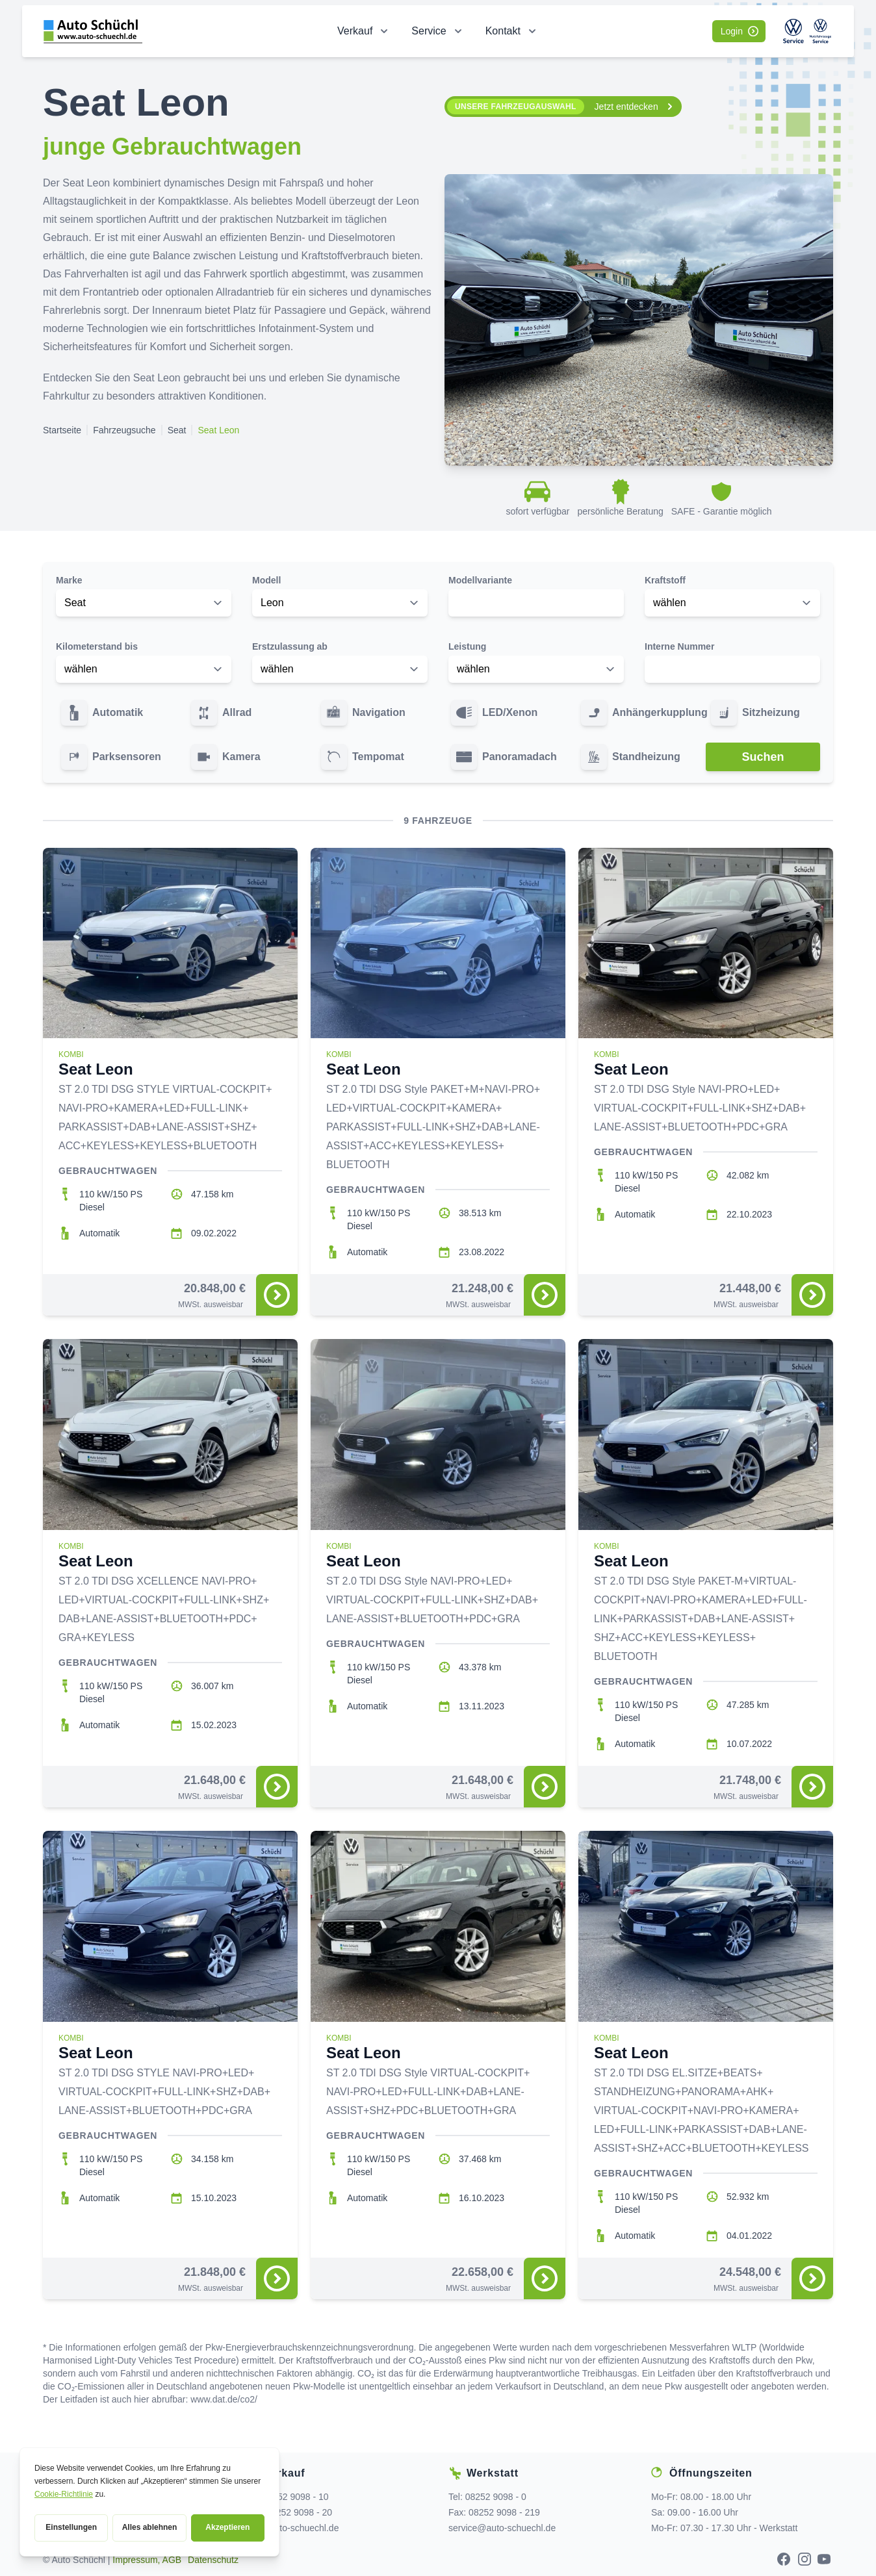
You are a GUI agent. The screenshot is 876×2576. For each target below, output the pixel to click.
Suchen (762, 756)
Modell (266, 580)
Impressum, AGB (146, 2560)
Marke (69, 580)
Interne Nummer (679, 646)
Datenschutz (213, 2560)
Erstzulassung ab (290, 646)
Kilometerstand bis (97, 646)
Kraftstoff (665, 580)
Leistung (467, 646)
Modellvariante (480, 580)
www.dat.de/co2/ (223, 2399)
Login (739, 31)
